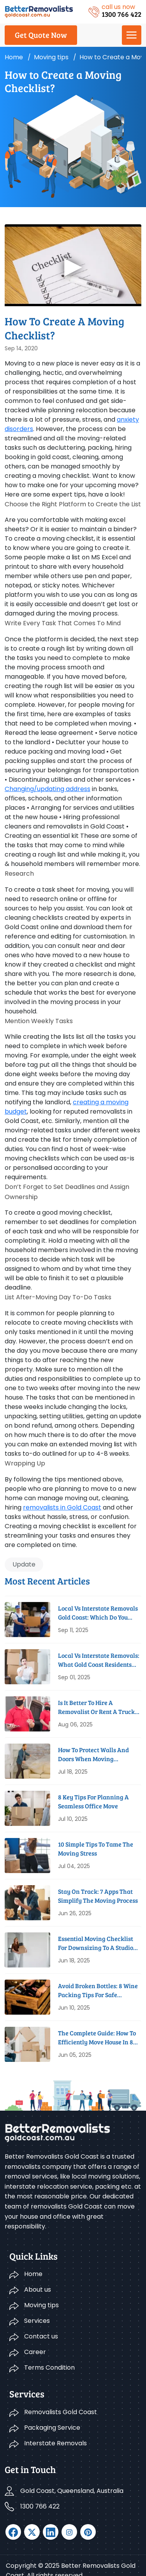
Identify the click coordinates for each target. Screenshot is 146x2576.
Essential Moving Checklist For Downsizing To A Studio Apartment (95, 1943)
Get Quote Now (41, 34)
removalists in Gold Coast (62, 1507)
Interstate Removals (55, 2443)
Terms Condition (49, 2367)
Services (37, 2320)
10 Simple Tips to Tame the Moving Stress (95, 1848)
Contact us (41, 2336)
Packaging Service (52, 2427)
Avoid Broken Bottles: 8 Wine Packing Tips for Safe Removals (98, 1990)
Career (35, 2351)
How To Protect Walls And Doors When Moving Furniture (93, 1754)
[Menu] (131, 35)
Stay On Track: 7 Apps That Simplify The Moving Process (98, 1895)
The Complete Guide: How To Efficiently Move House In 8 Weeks (97, 2037)
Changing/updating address (47, 788)
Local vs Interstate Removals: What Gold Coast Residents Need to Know (98, 1660)
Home (14, 57)
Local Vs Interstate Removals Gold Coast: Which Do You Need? (98, 1613)
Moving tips (51, 57)
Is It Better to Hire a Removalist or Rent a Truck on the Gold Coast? (96, 1707)
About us (37, 2289)
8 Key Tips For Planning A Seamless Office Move (93, 1801)
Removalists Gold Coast (60, 2411)
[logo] (39, 11)
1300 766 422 (40, 2506)
